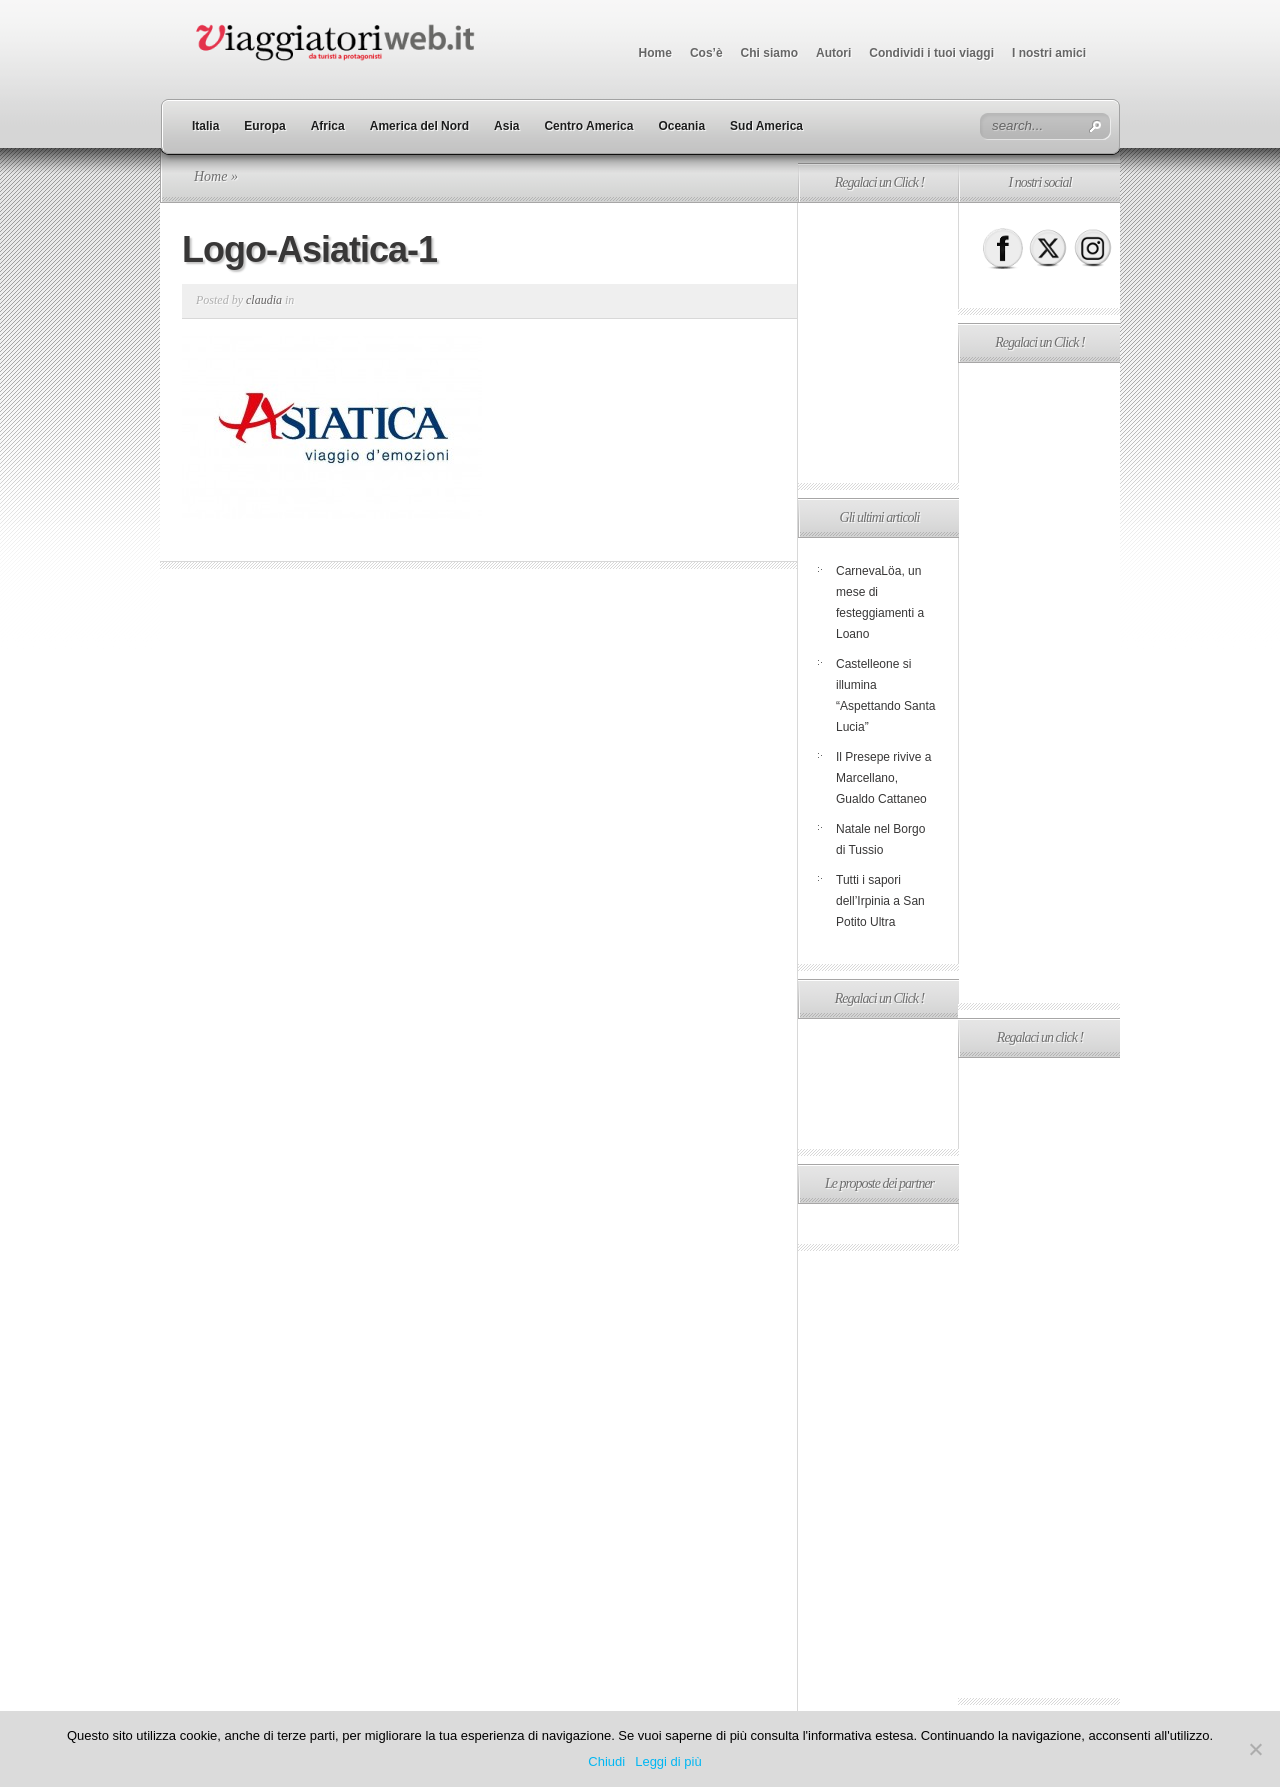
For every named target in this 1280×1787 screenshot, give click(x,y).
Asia (506, 126)
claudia (264, 300)
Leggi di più (668, 1761)
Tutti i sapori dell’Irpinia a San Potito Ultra (880, 901)
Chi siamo (769, 53)
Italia (205, 126)
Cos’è (706, 53)
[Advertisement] (878, 343)
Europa (264, 126)
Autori (833, 53)
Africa (328, 126)
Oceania (681, 126)
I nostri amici (1049, 53)
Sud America (766, 126)
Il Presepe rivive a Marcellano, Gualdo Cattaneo (883, 778)
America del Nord (419, 126)
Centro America (588, 126)
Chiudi (606, 1761)
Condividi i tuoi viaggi (931, 53)
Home (655, 53)
